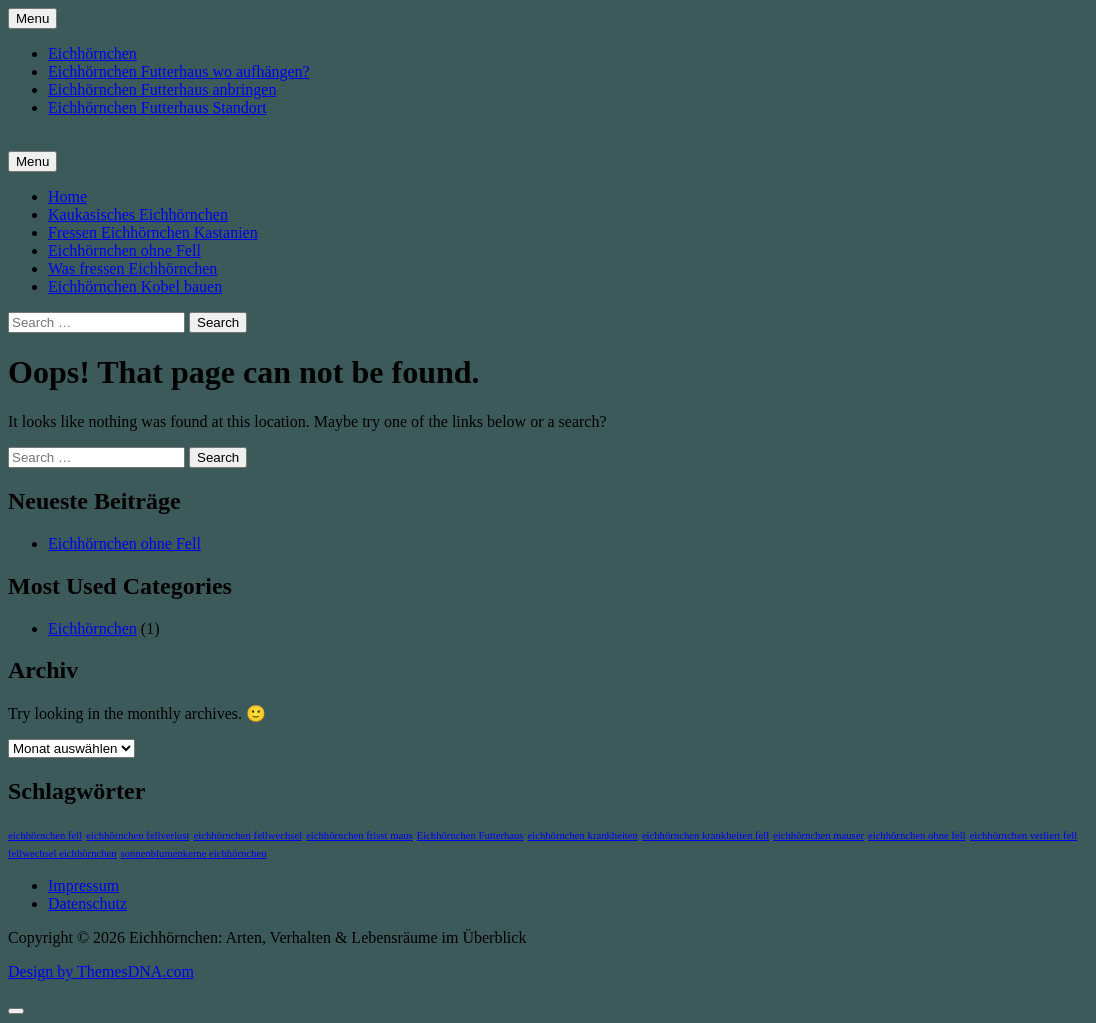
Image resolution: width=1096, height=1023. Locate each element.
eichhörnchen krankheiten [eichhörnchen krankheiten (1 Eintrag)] (583, 835)
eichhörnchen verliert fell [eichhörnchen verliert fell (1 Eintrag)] (1024, 835)
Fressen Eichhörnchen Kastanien (153, 232)
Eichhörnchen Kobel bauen (135, 286)
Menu (32, 18)
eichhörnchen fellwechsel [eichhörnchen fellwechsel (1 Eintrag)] (248, 835)
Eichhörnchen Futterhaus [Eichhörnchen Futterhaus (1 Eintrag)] (470, 835)
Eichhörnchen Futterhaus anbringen (162, 89)
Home (67, 196)
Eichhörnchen (92, 53)
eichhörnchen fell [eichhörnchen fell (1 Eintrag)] (45, 835)
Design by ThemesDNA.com (101, 971)
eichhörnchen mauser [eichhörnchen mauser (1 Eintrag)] (818, 835)
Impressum (83, 885)
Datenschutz (87, 903)
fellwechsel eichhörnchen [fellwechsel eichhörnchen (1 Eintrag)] (62, 853)
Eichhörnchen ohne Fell (124, 250)
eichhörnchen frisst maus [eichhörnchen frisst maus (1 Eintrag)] (359, 835)
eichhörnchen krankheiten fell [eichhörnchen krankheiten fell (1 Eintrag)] (705, 835)
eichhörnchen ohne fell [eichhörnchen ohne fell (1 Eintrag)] (917, 835)
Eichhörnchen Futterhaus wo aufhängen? (179, 71)
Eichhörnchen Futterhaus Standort (157, 107)
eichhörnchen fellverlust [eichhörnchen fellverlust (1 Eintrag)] (137, 835)
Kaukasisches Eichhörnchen (138, 214)
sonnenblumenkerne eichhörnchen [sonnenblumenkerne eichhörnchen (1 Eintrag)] (194, 853)
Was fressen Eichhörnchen (132, 268)
